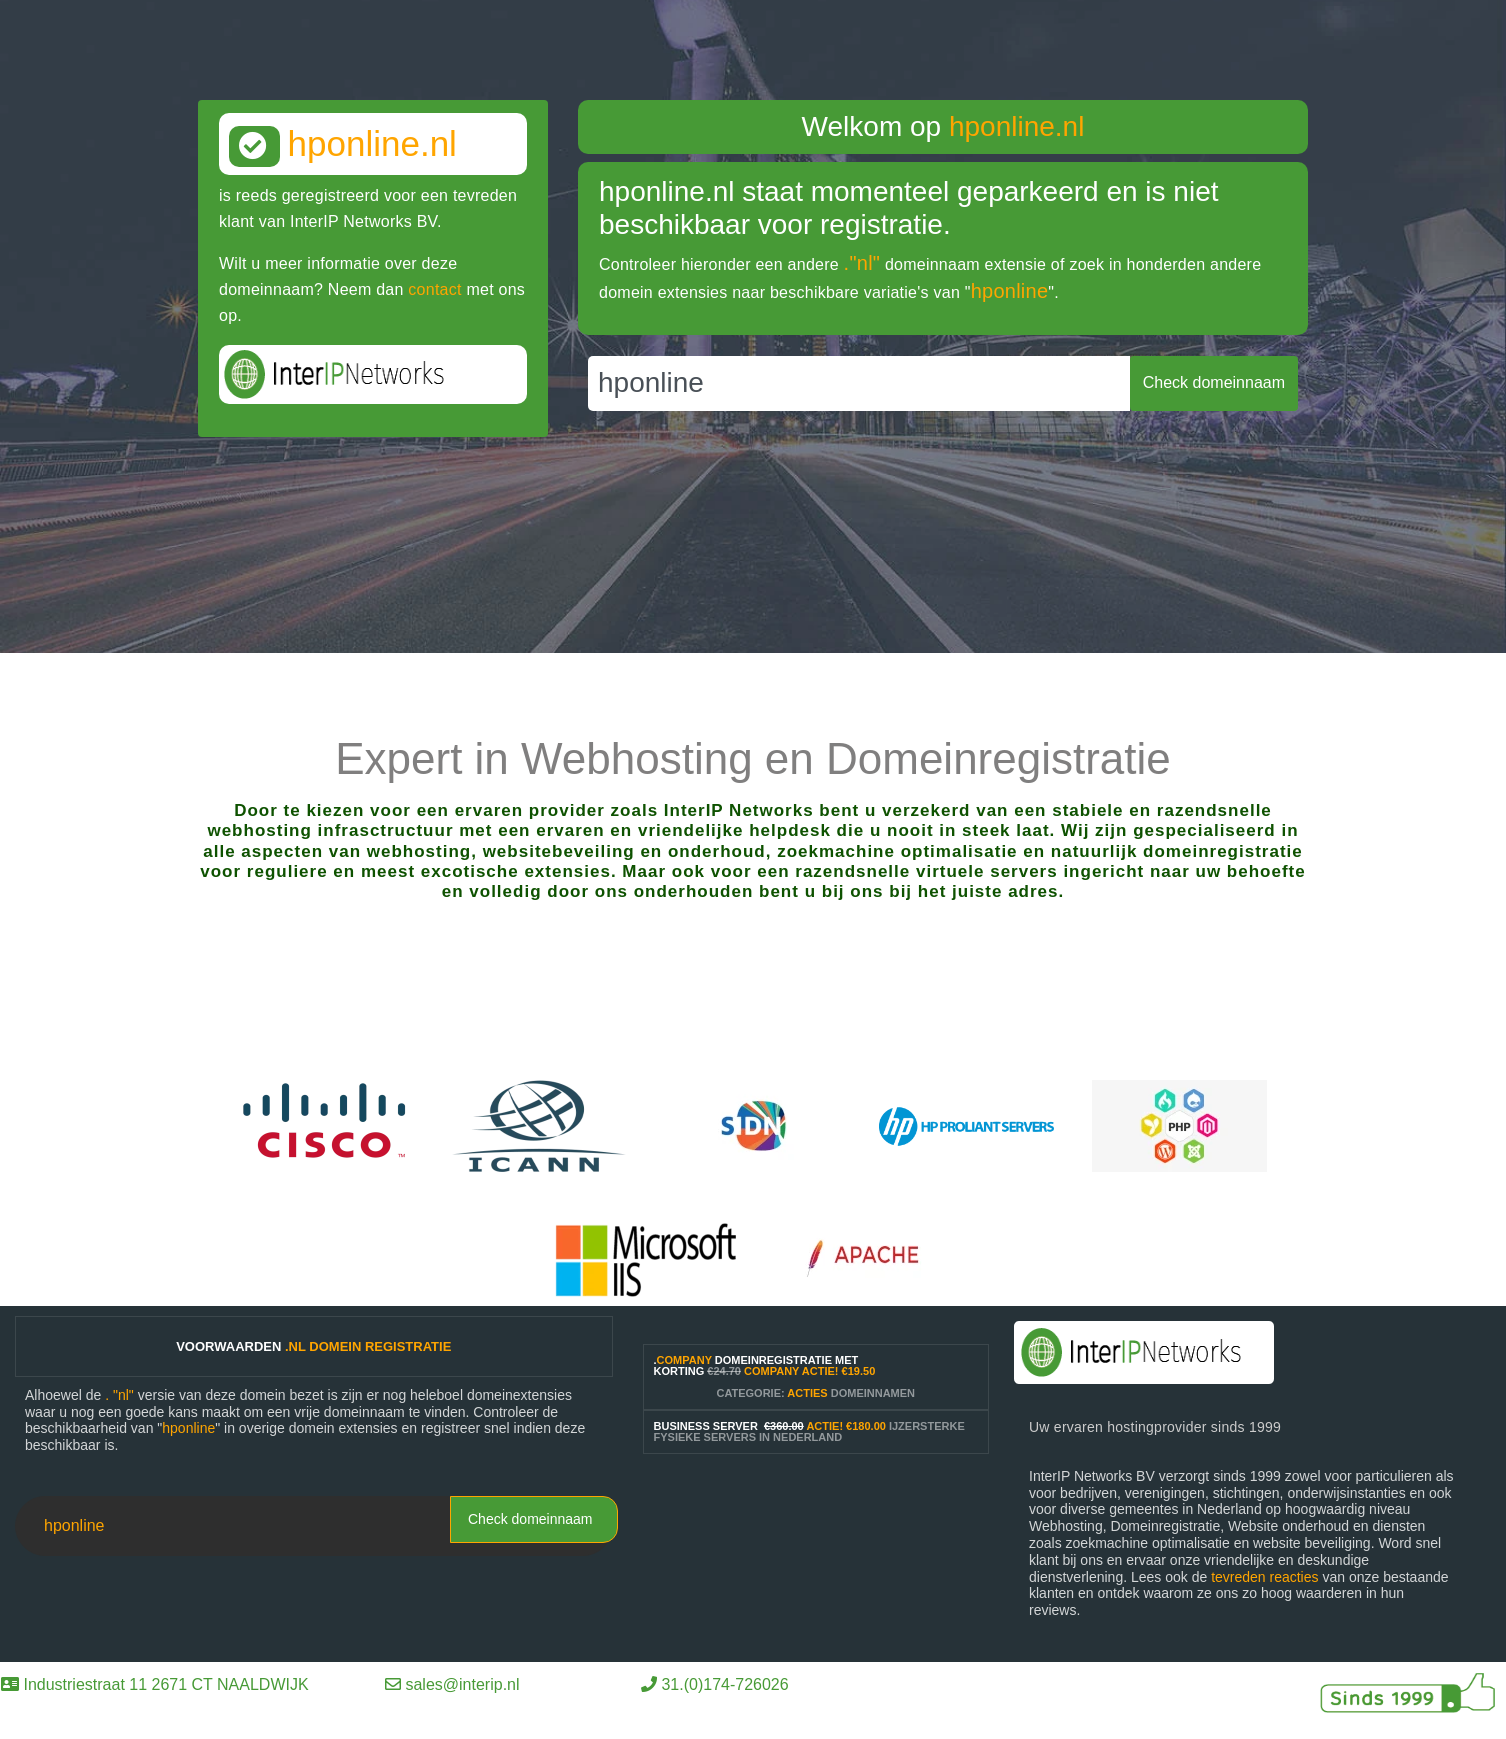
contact (434, 289)
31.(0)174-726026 (724, 1684)
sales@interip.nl (462, 1684)
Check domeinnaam (530, 1519)
